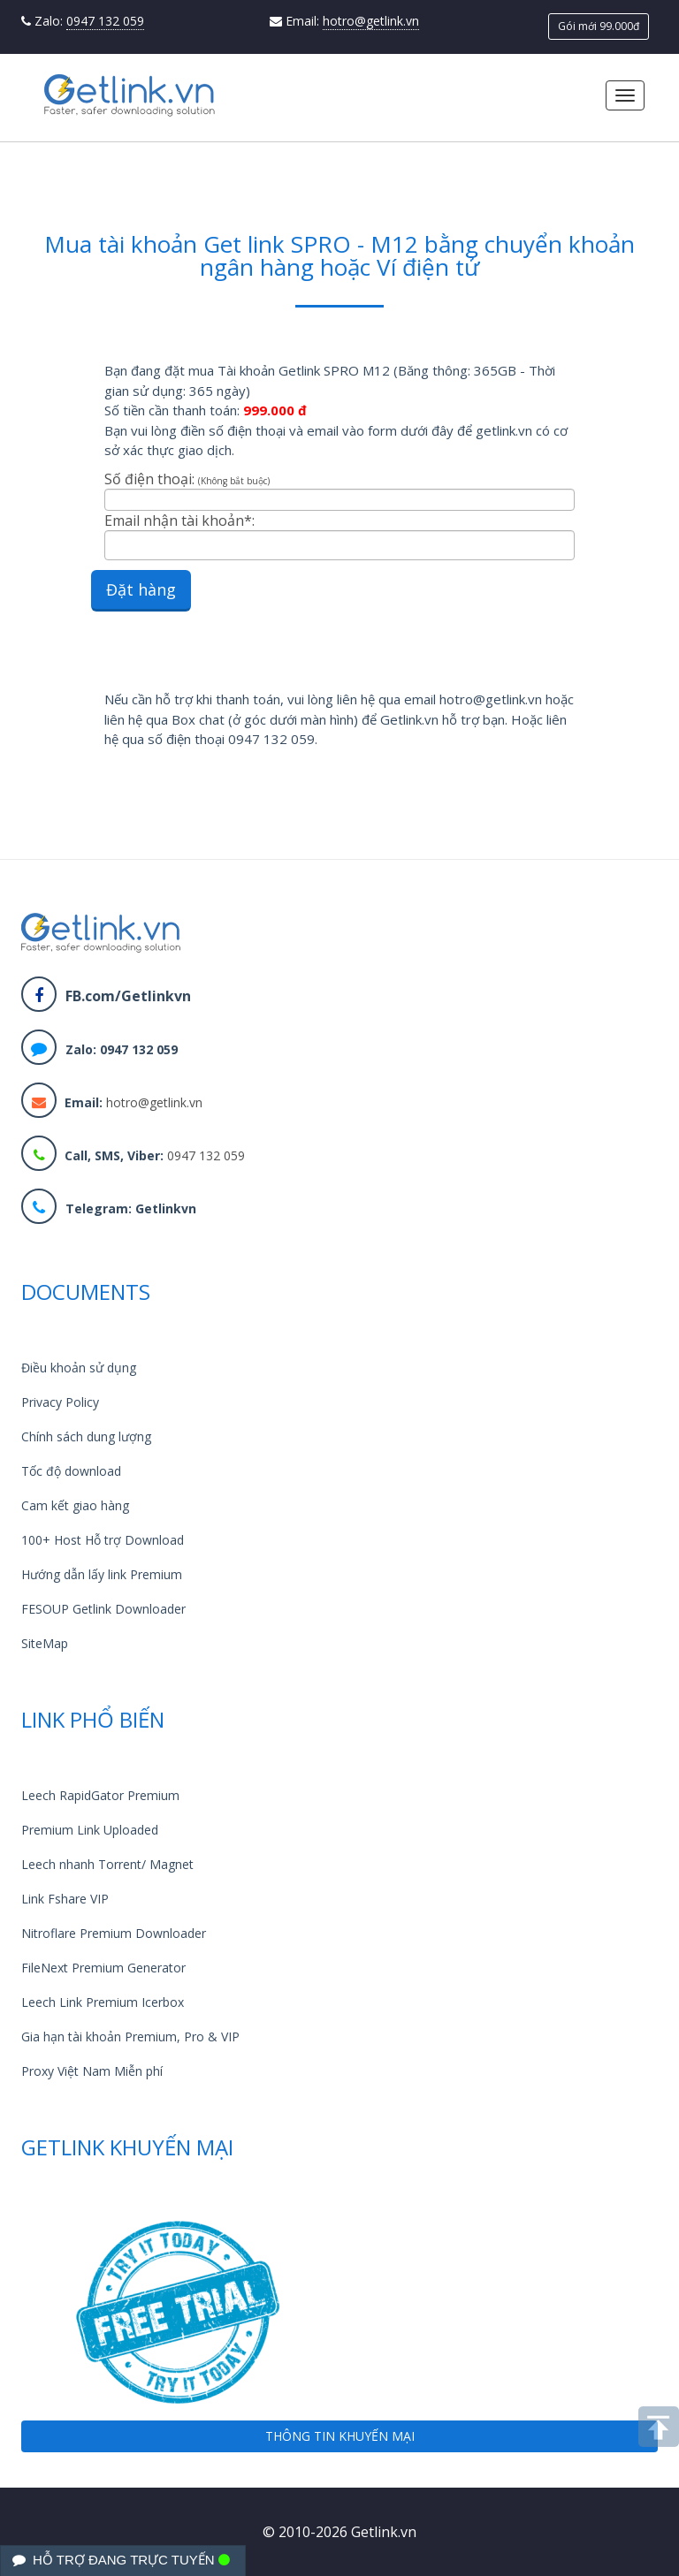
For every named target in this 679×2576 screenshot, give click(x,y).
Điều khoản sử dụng (78, 1367)
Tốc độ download (71, 1471)
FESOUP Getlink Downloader (103, 1608)
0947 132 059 (105, 20)
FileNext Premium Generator (103, 1967)
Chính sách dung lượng (86, 1436)
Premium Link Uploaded (89, 1829)
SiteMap (44, 1643)
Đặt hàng (141, 589)
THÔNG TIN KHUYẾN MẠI (340, 2436)
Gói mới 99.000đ (598, 26)
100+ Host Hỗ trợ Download (102, 1539)
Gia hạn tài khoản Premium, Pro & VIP (130, 2036)
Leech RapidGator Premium (100, 1795)
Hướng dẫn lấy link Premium (101, 1574)
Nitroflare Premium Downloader (113, 1933)
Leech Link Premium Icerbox (102, 2002)
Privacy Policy (60, 1402)
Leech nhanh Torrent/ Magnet (107, 1864)
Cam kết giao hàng (75, 1505)
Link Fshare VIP (65, 1898)
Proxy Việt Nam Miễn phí (92, 2071)
